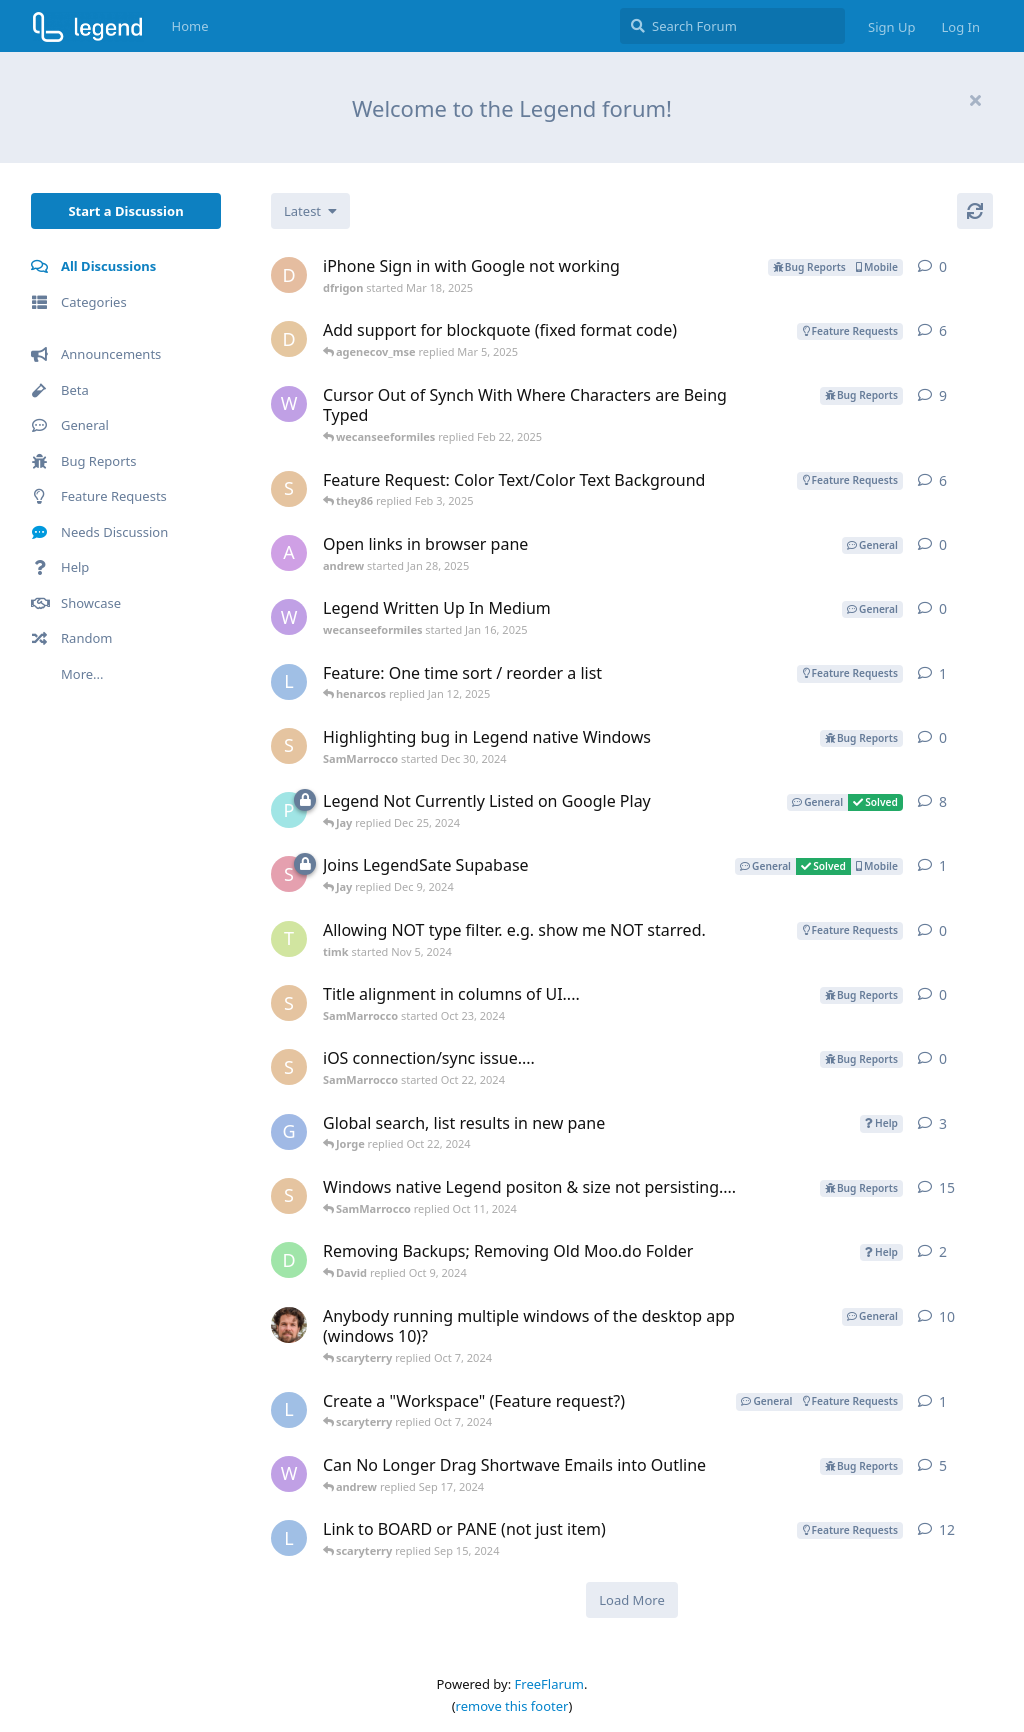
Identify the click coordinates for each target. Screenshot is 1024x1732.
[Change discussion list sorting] (310, 211)
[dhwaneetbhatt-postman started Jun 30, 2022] (289, 339)
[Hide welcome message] (975, 100)
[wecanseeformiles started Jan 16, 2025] (289, 617)
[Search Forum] (732, 26)
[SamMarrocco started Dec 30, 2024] (289, 746)
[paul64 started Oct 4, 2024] (289, 810)
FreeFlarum (549, 1684)
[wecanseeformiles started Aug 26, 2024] (289, 404)
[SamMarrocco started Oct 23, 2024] (289, 1003)
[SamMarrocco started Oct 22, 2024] (289, 1067)
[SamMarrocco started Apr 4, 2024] (289, 1196)
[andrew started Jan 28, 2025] (289, 553)
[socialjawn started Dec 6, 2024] (289, 874)
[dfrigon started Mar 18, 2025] (289, 275)
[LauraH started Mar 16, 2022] (289, 682)
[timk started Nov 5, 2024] (289, 939)
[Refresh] (975, 211)
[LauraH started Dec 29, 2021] (289, 1538)
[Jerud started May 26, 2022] (289, 1325)
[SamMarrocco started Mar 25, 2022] (289, 489)
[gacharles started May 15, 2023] (289, 1132)
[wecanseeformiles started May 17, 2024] (289, 1474)
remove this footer (512, 1706)
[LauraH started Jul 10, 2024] (289, 1410)
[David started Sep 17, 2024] (289, 1260)
